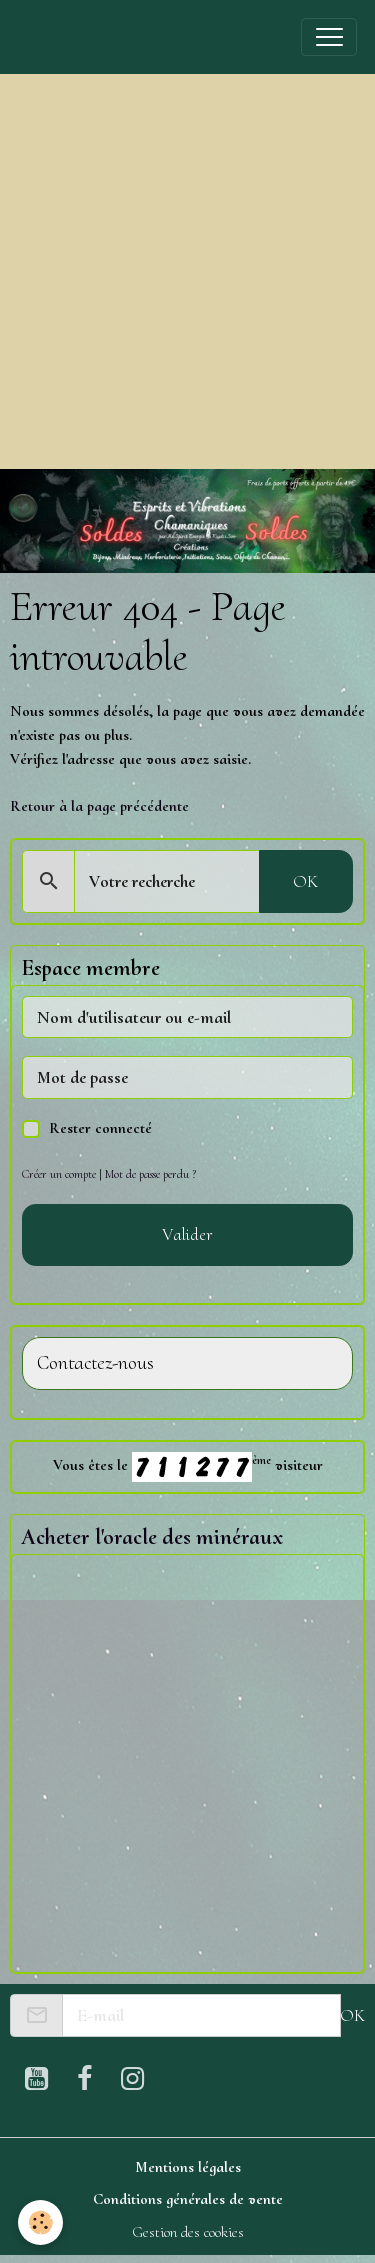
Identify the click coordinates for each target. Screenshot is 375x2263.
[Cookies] (40, 2222)
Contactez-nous (95, 1363)
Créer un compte (59, 1174)
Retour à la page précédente (99, 806)
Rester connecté (100, 1128)
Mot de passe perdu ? (150, 1174)
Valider (187, 1234)
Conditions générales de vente (188, 2199)
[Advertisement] (187, 271)
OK (305, 881)
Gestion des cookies (188, 2232)
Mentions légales (188, 2167)
